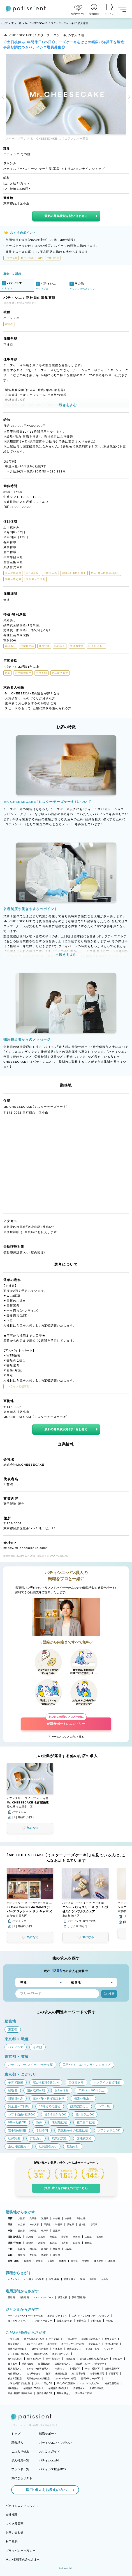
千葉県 (47, 2224)
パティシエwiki (49, 2460)
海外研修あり (15, 2373)
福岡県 (27, 2261)
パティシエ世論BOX (52, 2469)
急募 (48, 2373)
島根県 (44, 2249)
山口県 (68, 2249)
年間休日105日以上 (33, 2388)
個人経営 (72, 2339)
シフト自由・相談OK (18, 2353)
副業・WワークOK (90, 2378)
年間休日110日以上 (58, 2388)
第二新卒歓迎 (79, 2373)
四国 (10, 2255)
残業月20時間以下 (17, 2349)
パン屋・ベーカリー (42, 2320)
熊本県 (62, 2261)
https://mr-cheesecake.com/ (25, 1548)
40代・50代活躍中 (66, 2383)
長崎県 (50, 2261)
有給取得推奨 (97, 2388)
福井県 (64, 2243)
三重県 (56, 2230)
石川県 (53, 2243)
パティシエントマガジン (55, 2442)
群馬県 (93, 2224)
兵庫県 (33, 2218)
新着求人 (17, 2442)
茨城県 (70, 2224)
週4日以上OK (15, 2358)
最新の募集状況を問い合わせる (66, 216)
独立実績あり (15, 2344)
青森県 (53, 2236)
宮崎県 (85, 2261)
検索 (109, 1994)
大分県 (74, 2261)
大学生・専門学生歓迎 (19, 2383)
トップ (4, 23)
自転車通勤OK (112, 2368)
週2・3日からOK (60, 2353)
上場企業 (52, 2344)
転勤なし (60, 2368)
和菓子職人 (69, 2279)
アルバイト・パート (43, 2297)
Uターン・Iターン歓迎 (65, 2378)
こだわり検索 (20, 2451)
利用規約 (12, 2541)
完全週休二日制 (83, 2393)
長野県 (88, 2243)
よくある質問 (15, 2523)
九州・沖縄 (13, 2261)
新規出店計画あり (90, 2339)
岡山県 (33, 2249)
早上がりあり (93, 2349)
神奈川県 (34, 2224)
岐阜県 (44, 2230)
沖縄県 (111, 2261)
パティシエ (13, 2279)
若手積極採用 (97, 2373)
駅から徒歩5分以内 (34, 2339)
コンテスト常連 (35, 2344)
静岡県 (33, 2230)
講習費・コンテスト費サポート (91, 2363)
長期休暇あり (64, 2393)
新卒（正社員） (79, 2297)
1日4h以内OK (34, 2358)
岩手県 (64, 2236)
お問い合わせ (15, 2532)
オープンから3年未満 (72, 2344)
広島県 (21, 2249)
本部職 (93, 2279)
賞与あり (12, 2363)
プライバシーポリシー (21, 2550)
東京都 (21, 2224)
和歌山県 (81, 2218)
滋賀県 (44, 2218)
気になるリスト (21, 2478)
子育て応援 (13, 2339)
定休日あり (94, 2344)
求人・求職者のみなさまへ (23, 2559)
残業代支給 (27, 2363)
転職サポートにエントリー (66, 1721)
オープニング (56, 2339)
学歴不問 (113, 2373)
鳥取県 (56, 2249)
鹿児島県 (98, 2261)
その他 (104, 2279)
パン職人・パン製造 (34, 2279)
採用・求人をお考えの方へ (44, 2490)
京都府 (56, 2218)
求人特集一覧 (20, 2460)
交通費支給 (44, 2363)
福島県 (99, 2236)
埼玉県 (58, 2224)
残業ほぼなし (74, 2349)
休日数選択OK (44, 2393)
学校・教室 (96, 2320)
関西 (10, 2218)
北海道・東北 (14, 2236)
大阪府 (21, 2218)
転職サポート (48, 2433)
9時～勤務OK (53, 2358)
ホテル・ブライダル (57, 2315)
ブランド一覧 (20, 2469)
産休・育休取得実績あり (20, 2393)
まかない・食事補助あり (39, 2368)
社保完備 (70, 2358)
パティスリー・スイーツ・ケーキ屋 (25, 2315)
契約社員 (24, 2297)
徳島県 (44, 2255)
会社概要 (12, 2514)
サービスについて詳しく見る (68, 1736)
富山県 (41, 2243)
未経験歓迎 (61, 2373)
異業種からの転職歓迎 (38, 2378)
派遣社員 (62, 2297)
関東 (10, 2224)
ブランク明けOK (43, 2383)
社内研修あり (34, 2373)
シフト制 (108, 2349)
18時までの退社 (40, 2349)
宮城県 (41, 2236)
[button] (30, 1791)
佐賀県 (39, 2261)
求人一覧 (16, 23)
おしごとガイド (49, 2451)
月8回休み (13, 2388)
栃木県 (82, 2224)
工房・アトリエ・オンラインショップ (90, 2315)
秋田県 (76, 2236)
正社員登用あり (63, 2363)
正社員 (11, 2297)
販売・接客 (54, 2279)
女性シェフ (110, 2339)
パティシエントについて (22, 2505)
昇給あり (117, 2358)
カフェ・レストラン (18, 2320)
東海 (10, 2230)
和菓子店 (81, 2320)
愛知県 (21, 2230)
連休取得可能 (112, 2383)
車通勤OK (74, 2368)
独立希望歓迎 (15, 2378)
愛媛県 (21, 2255)
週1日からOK (41, 2353)
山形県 (88, 2236)
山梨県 (76, 2243)
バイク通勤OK (92, 2368)
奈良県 (68, 2218)
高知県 (56, 2255)
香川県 (33, 2255)
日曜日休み (79, 2388)
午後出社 (57, 2349)
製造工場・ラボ (64, 2320)
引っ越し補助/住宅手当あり (94, 2358)
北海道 (29, 2236)
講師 (82, 2279)
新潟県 (29, 2243)
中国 (10, 2249)
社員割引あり (15, 2368)
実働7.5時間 (111, 2344)
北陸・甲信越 (14, 2243)
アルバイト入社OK (89, 2383)
